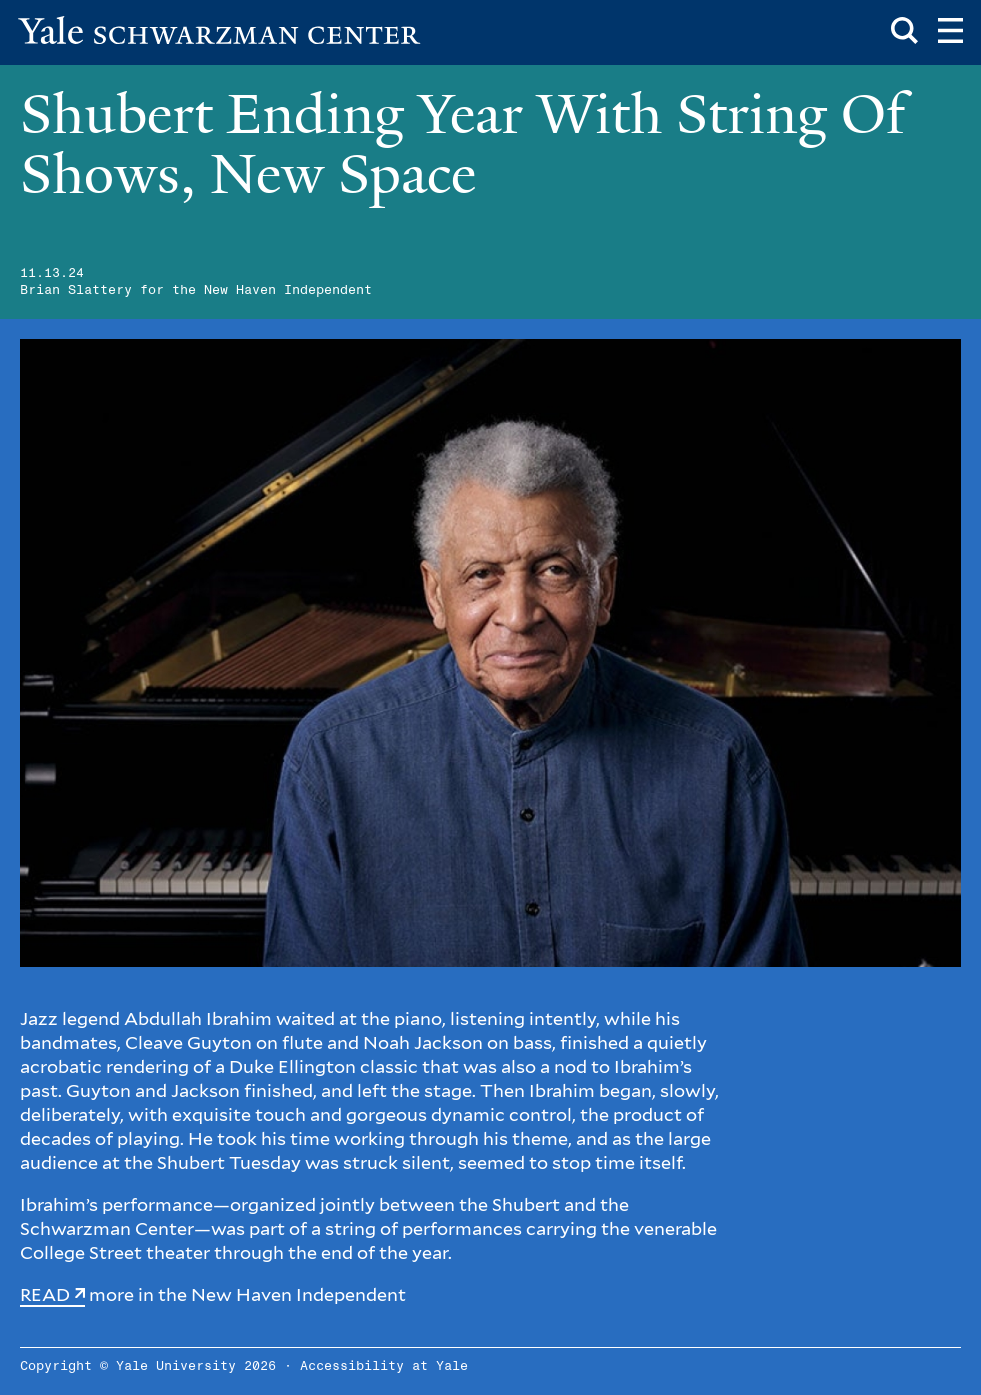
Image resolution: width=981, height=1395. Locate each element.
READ (45, 1294)
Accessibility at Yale (384, 1366)
